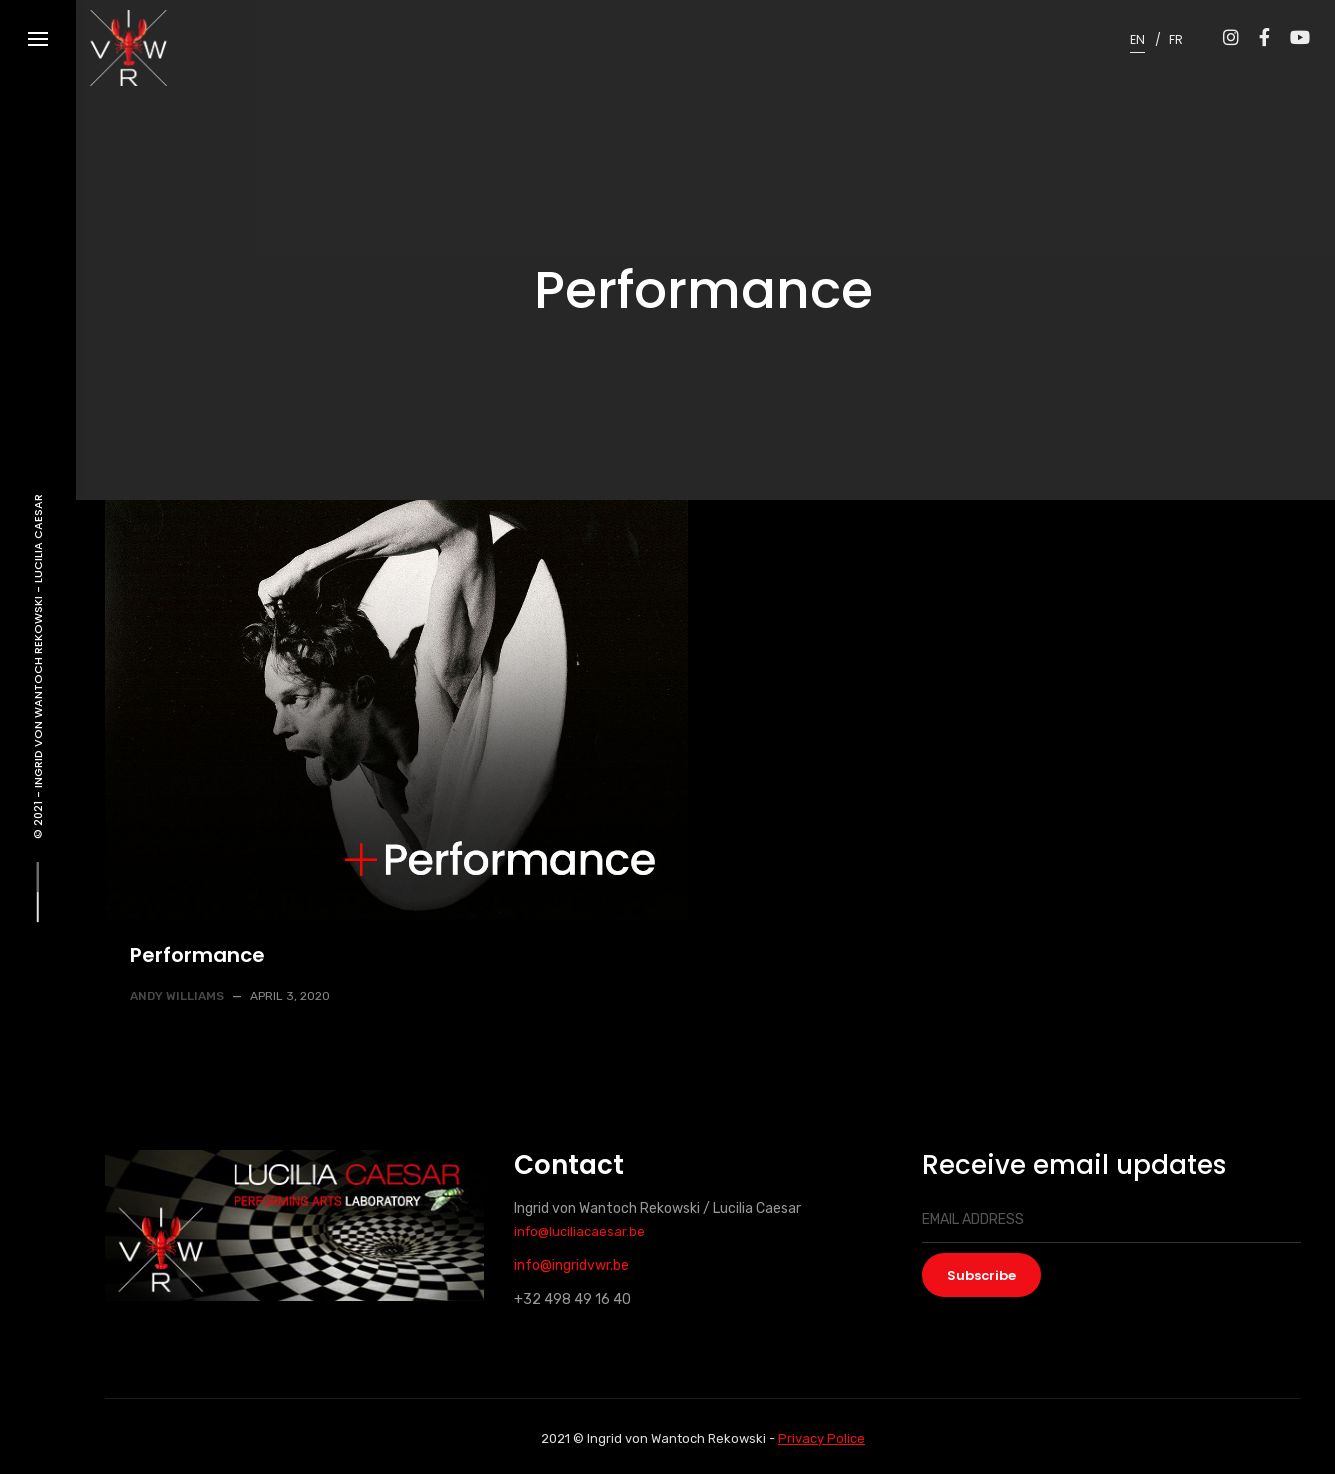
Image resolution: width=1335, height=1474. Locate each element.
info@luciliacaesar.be (579, 1231)
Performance (197, 955)
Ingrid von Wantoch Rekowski (38, 690)
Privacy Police (821, 1438)
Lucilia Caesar (38, 538)
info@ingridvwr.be (571, 1265)
